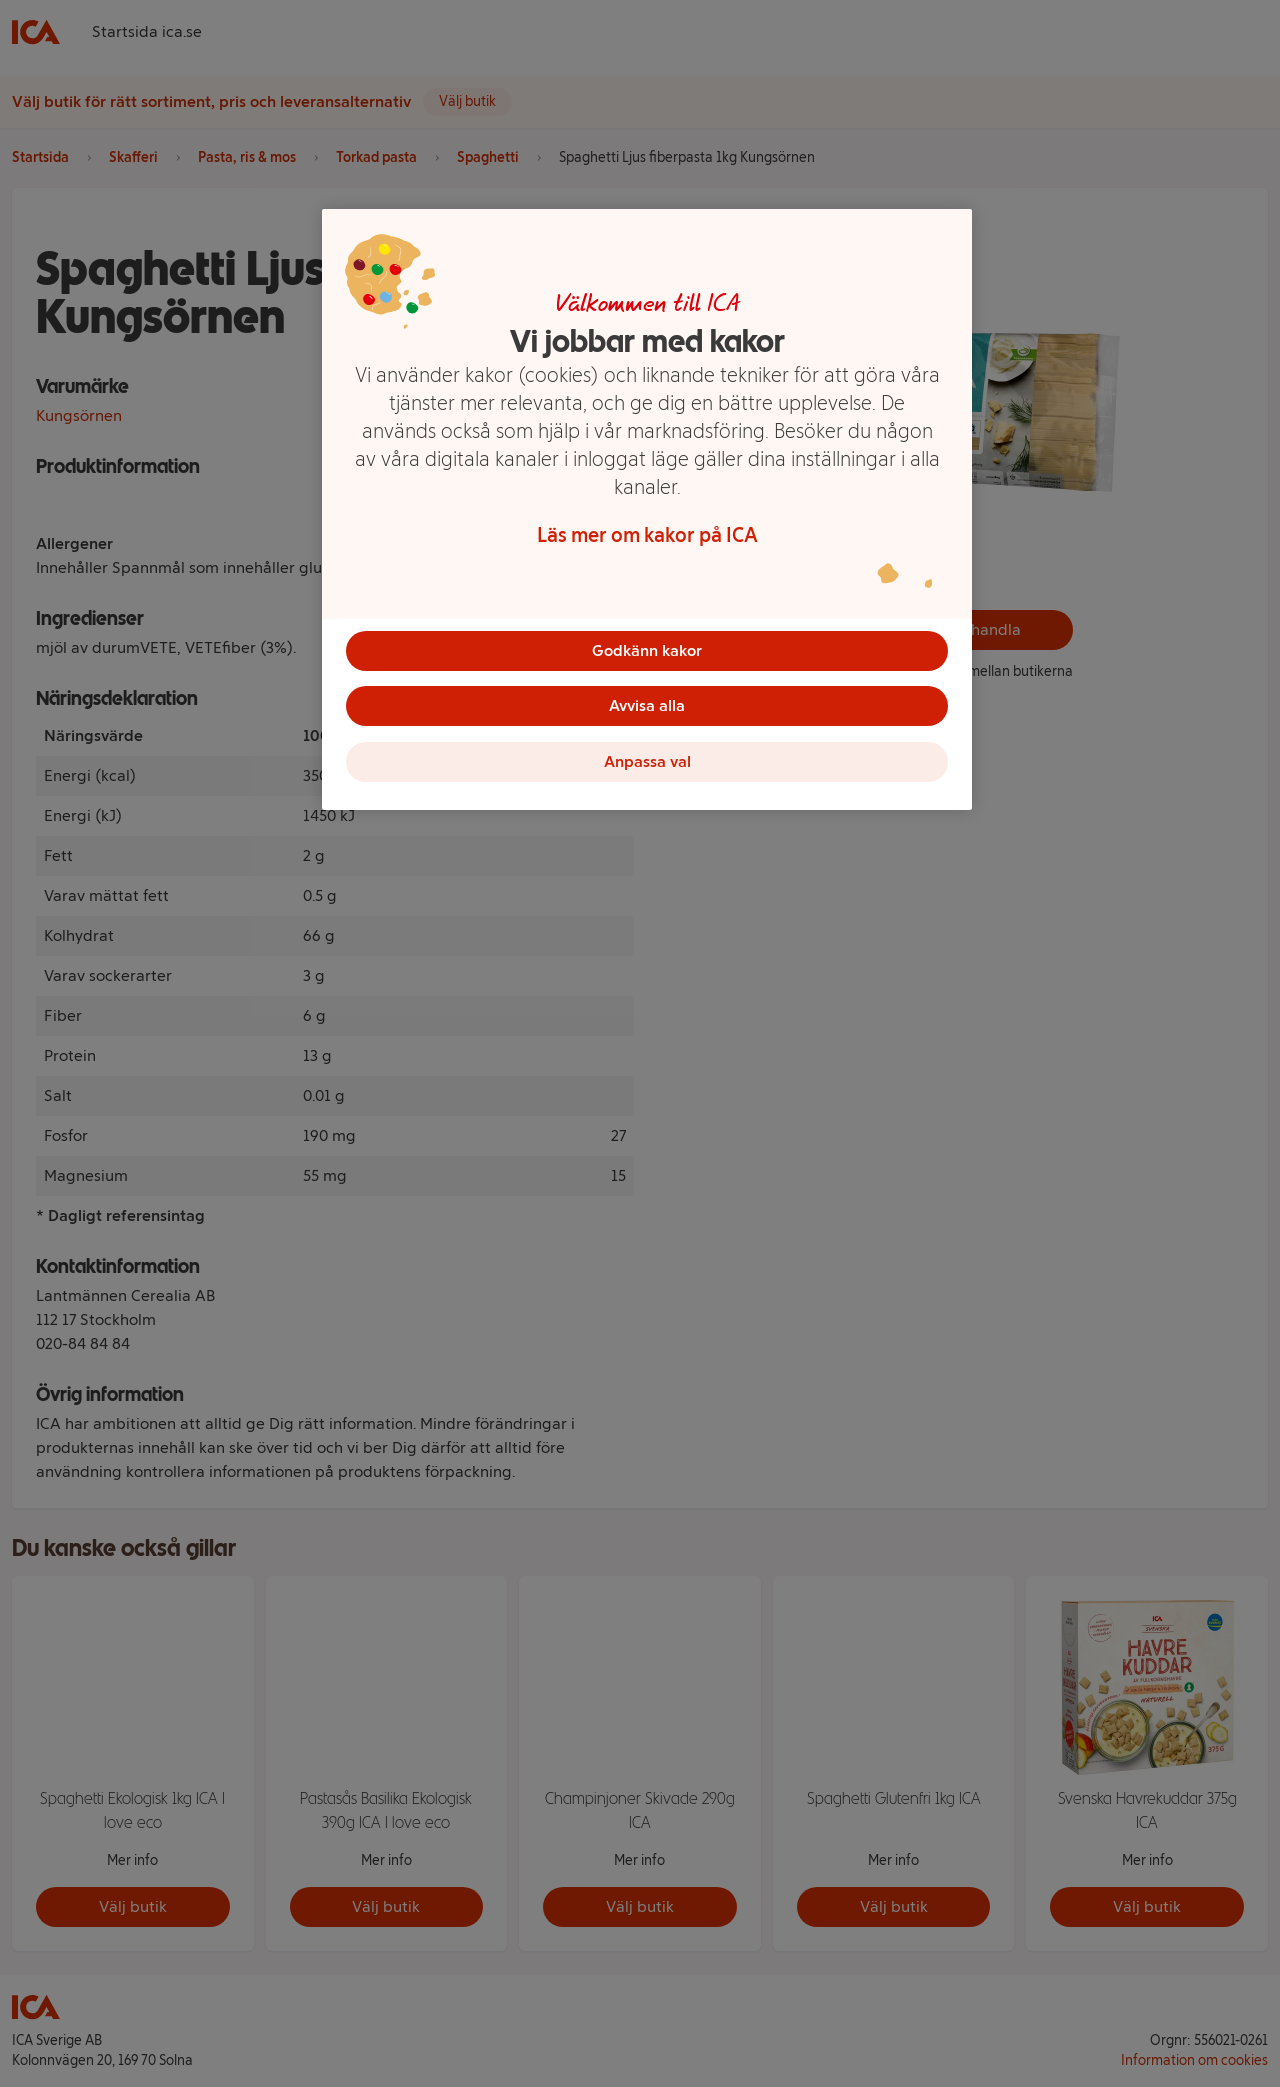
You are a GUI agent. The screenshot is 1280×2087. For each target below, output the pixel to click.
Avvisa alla (647, 706)
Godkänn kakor (647, 650)
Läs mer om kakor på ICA (647, 535)
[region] (647, 510)
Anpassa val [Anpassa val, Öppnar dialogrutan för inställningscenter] (647, 762)
